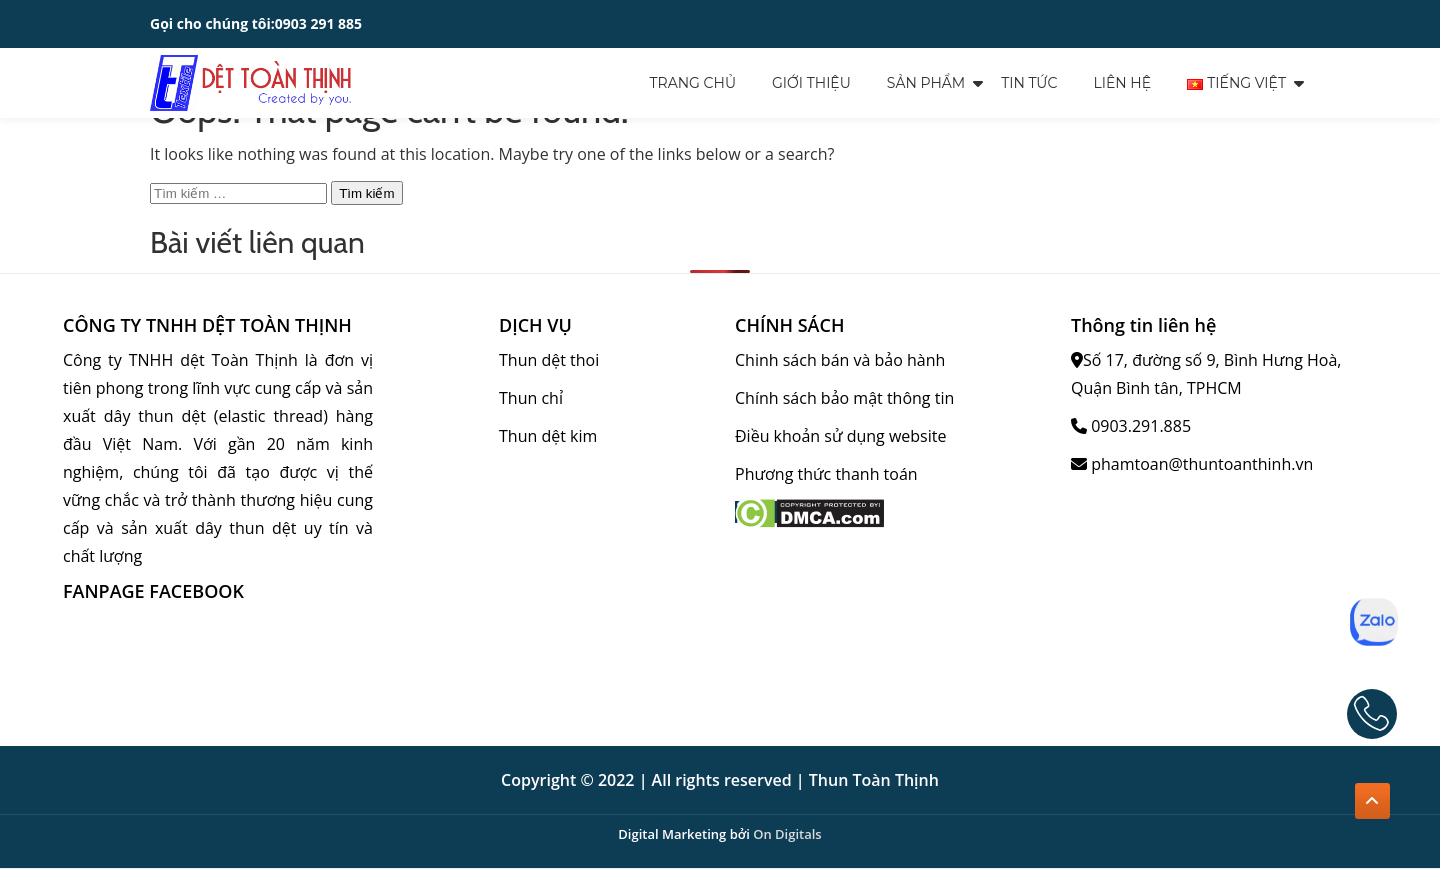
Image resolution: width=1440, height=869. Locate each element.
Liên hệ (1122, 83)
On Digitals (787, 834)
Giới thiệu (811, 83)
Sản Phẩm (926, 83)
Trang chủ (693, 83)
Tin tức (1029, 83)
